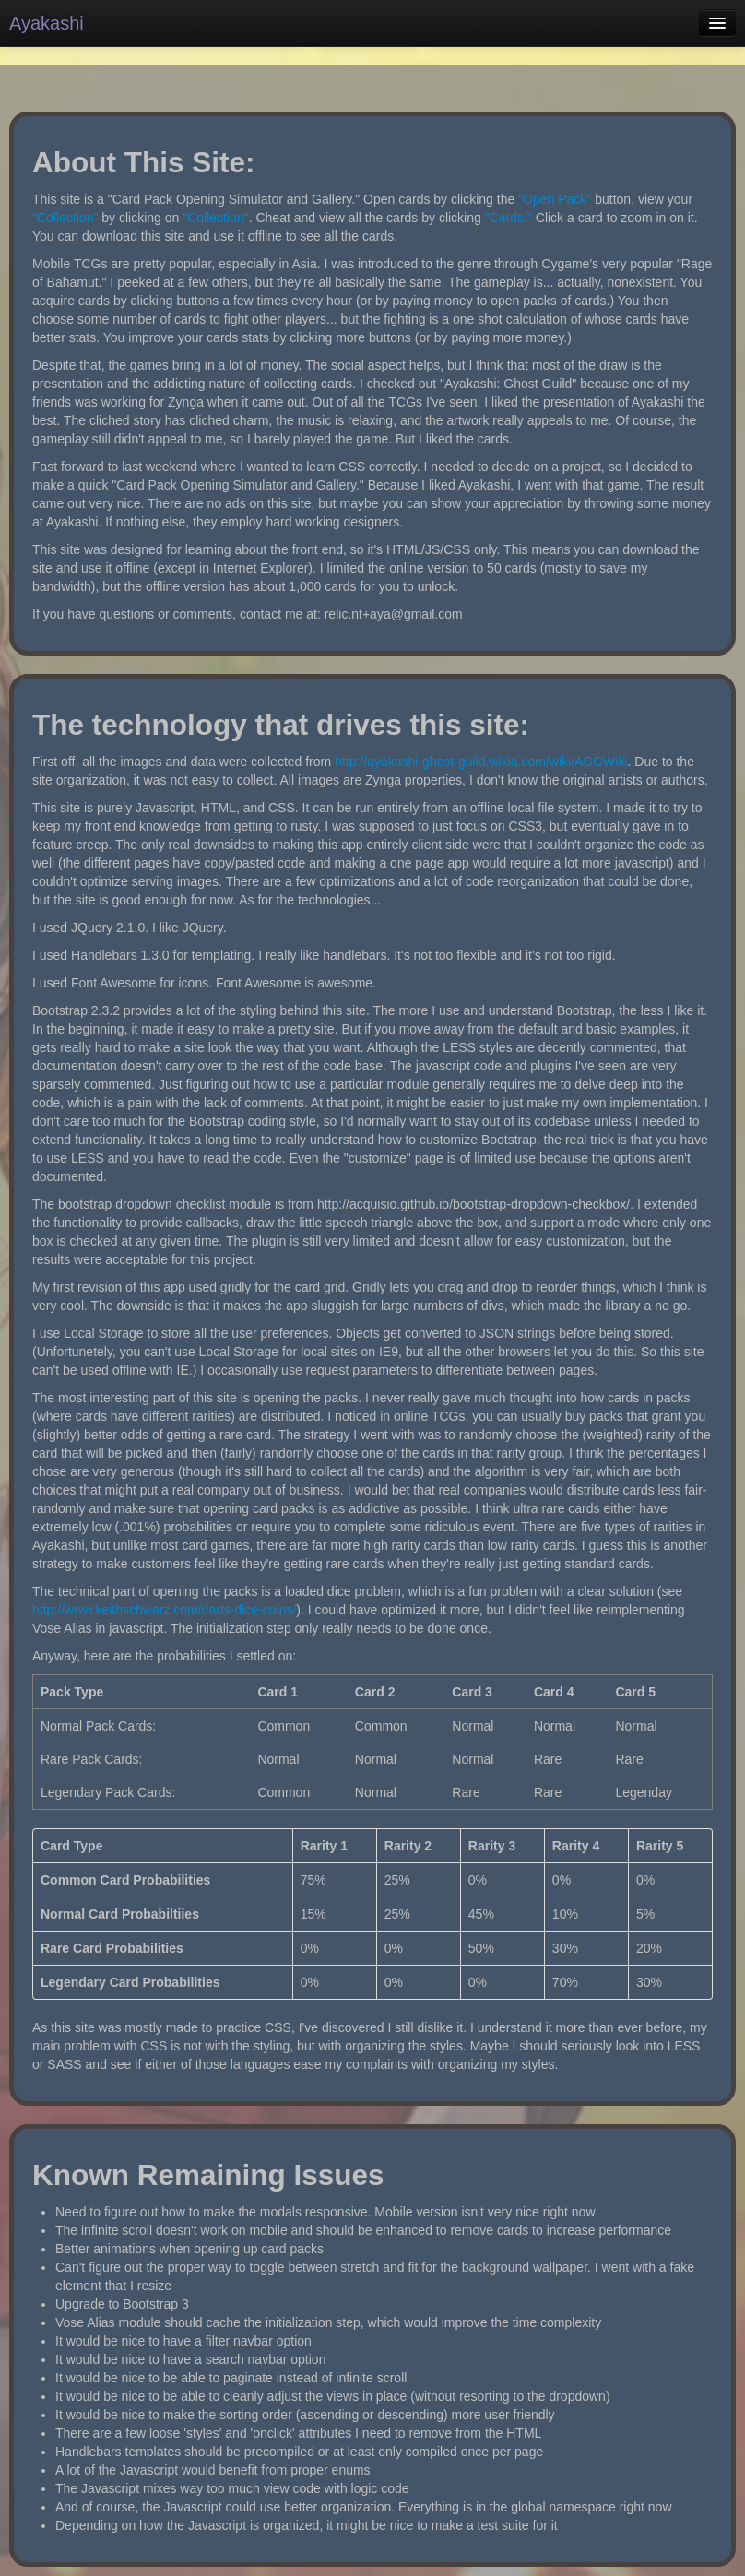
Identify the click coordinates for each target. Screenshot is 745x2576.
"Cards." (508, 217)
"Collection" (65, 217)
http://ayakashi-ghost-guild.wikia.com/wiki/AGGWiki (481, 761)
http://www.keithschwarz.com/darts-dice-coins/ (164, 1609)
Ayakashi (46, 23)
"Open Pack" (554, 199)
